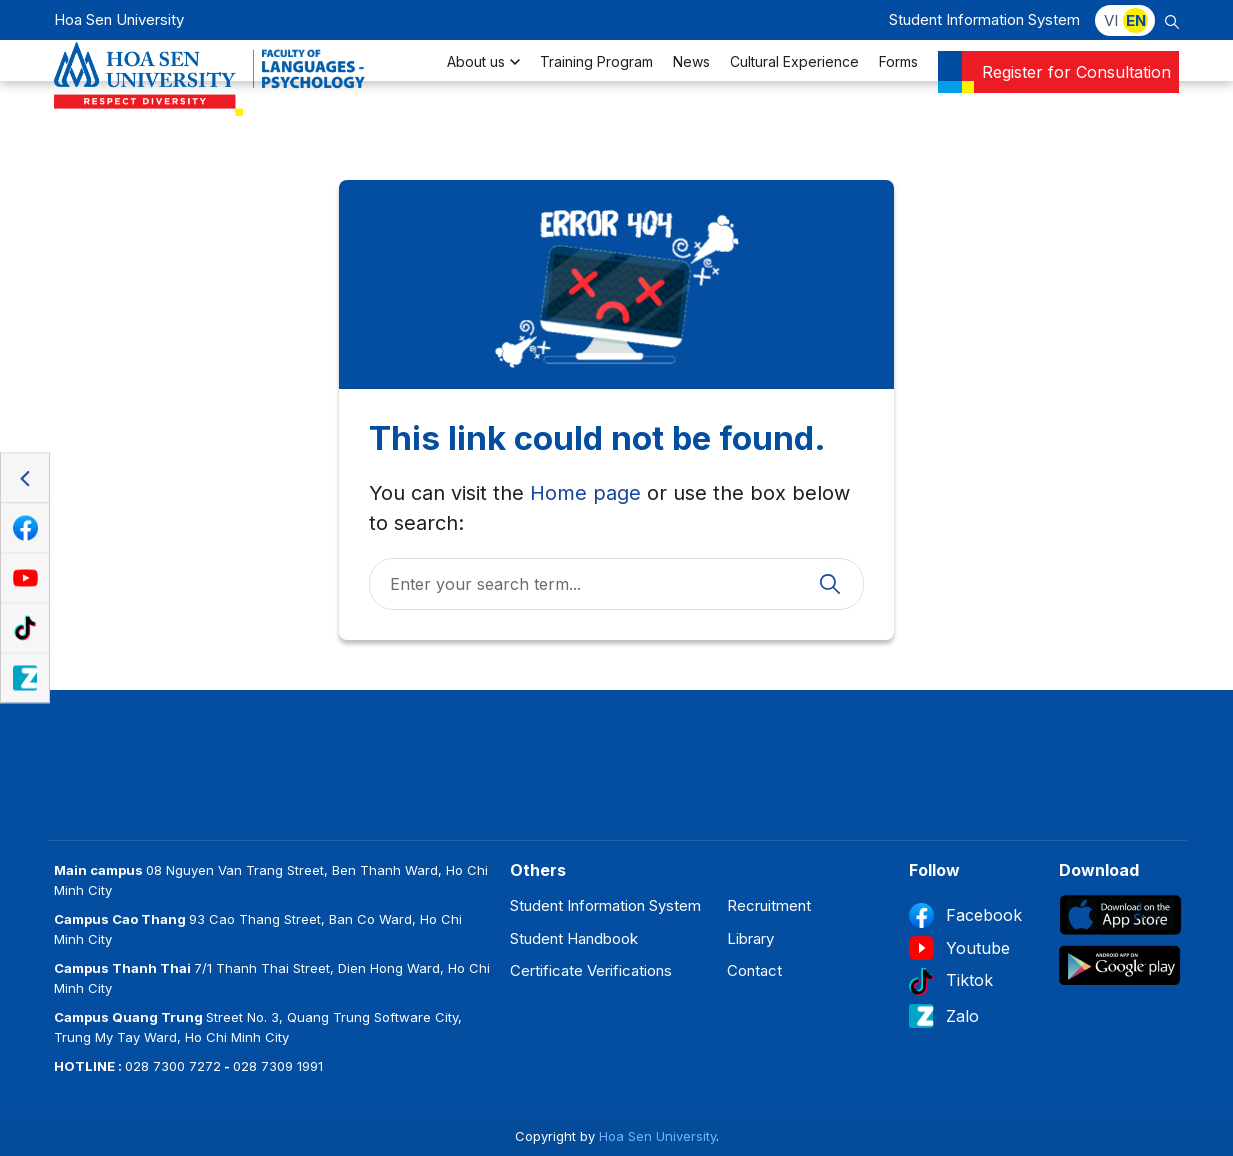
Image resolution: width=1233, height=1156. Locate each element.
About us (483, 85)
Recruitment (769, 905)
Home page (585, 493)
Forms (898, 85)
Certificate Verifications (591, 970)
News (691, 85)
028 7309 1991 (278, 1066)
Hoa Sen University (657, 1136)
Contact (754, 970)
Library (750, 938)
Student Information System (984, 19)
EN (1136, 20)
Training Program (596, 85)
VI (1111, 20)
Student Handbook (574, 938)
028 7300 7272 (173, 1066)
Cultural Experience (794, 85)
